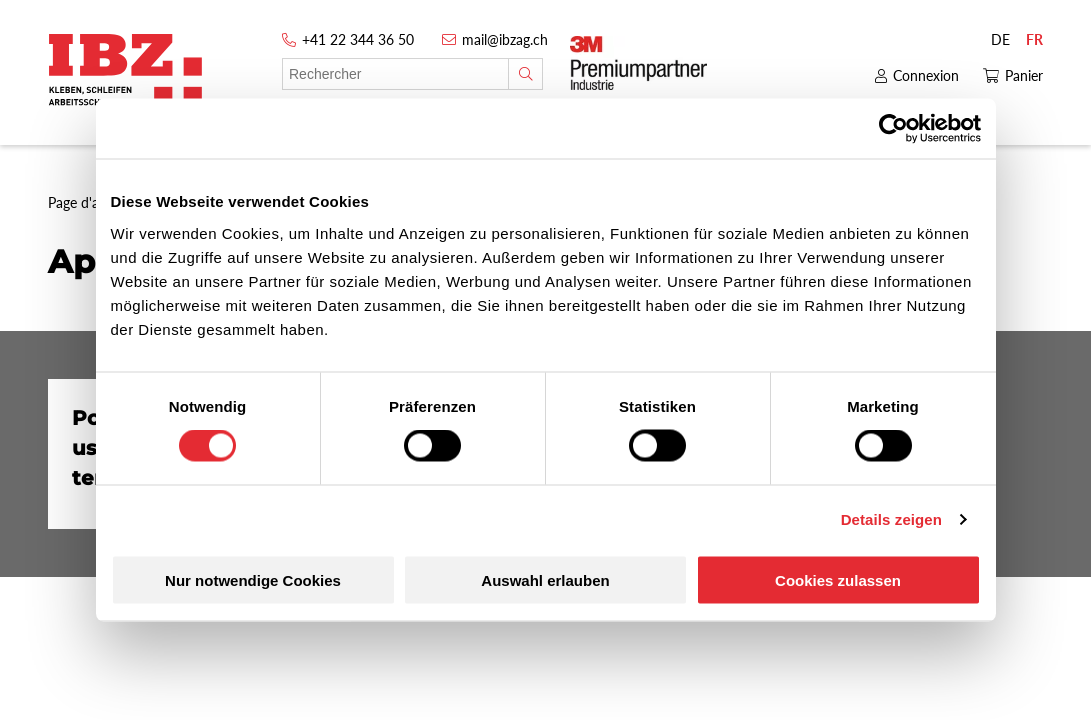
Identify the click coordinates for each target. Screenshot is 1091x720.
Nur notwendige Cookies (253, 579)
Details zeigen (891, 519)
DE (1000, 39)
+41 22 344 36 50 (358, 39)
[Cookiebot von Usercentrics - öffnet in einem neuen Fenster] (893, 129)
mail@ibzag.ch (505, 39)
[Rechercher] (525, 74)
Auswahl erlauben (545, 579)
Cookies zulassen (838, 579)
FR (1034, 39)
